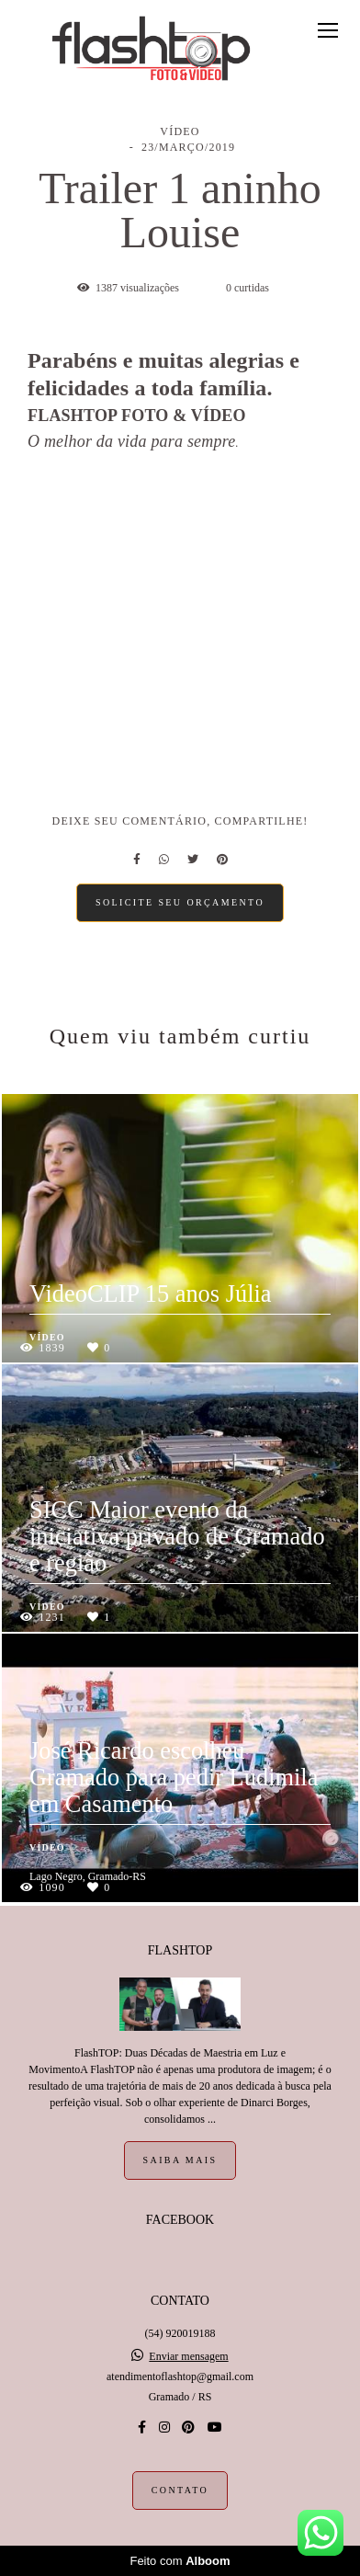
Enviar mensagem (188, 2356)
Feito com (179, 2561)
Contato (180, 2490)
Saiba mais (180, 2160)
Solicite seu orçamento (180, 902)
